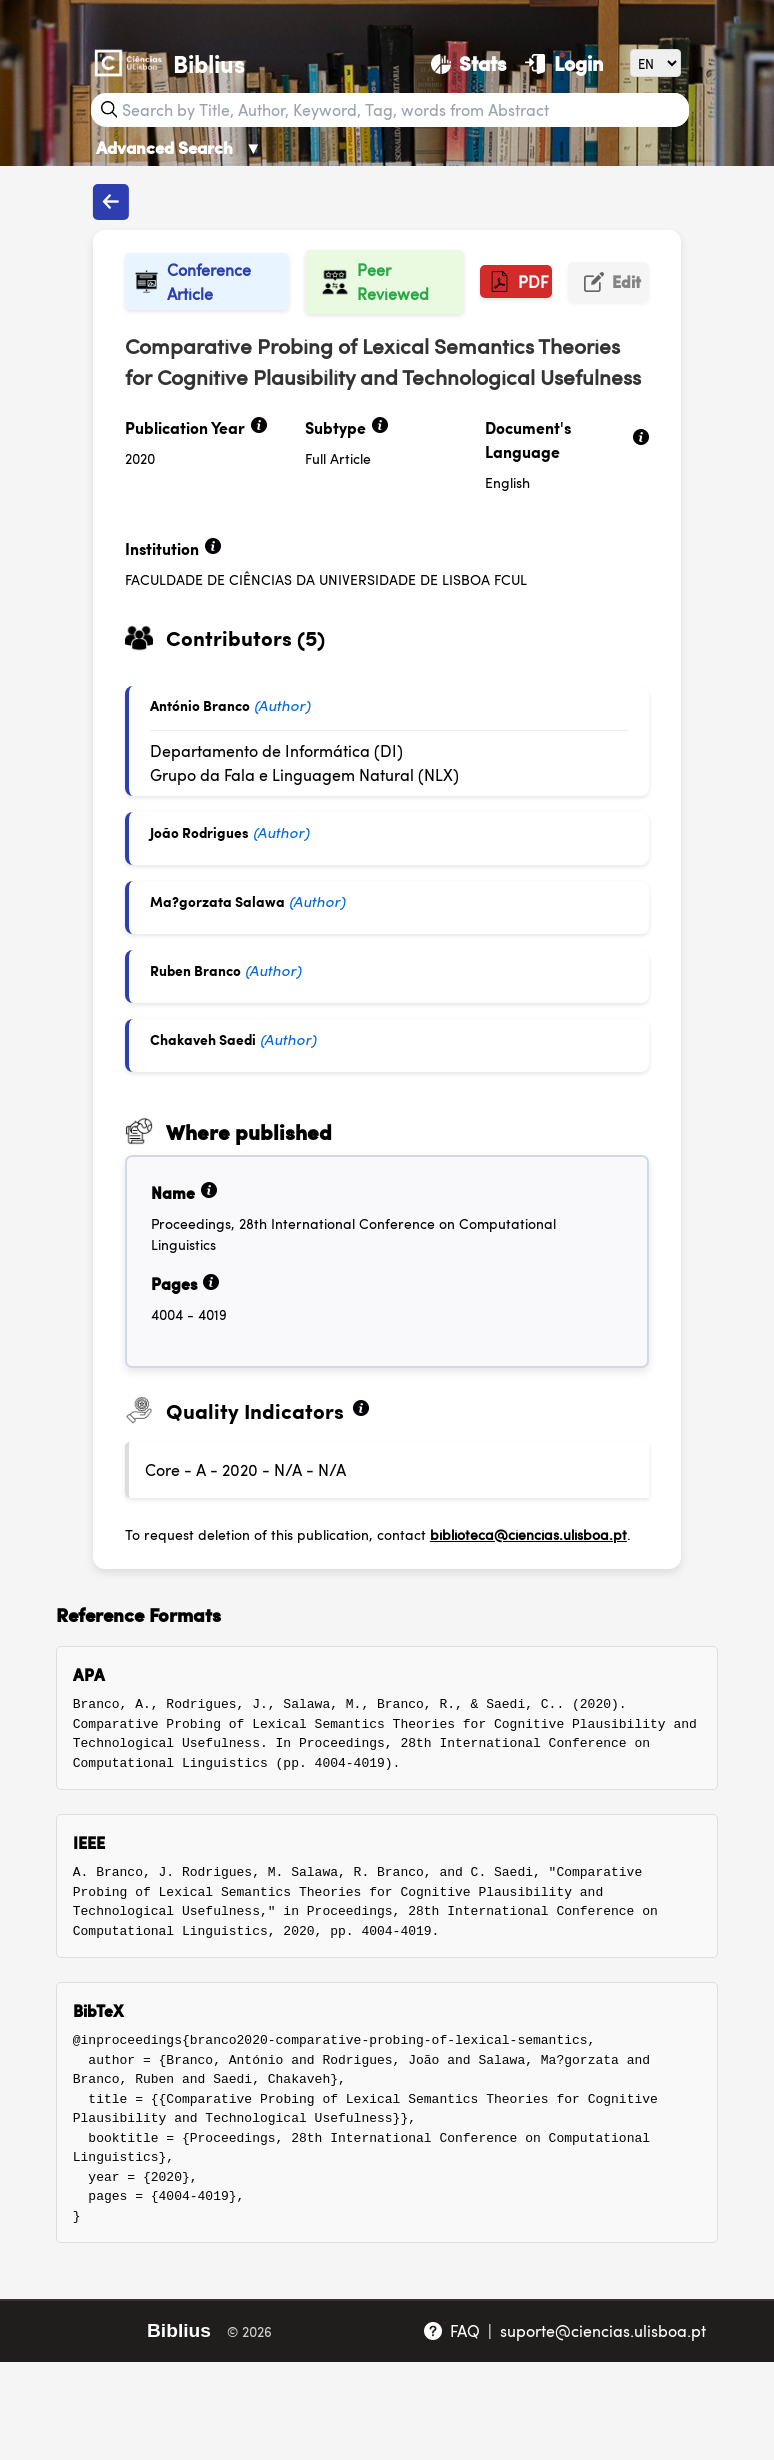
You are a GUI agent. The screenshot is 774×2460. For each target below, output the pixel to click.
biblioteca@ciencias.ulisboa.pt (528, 1534)
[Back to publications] (111, 202)
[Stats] (468, 63)
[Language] (655, 62)
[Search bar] (403, 110)
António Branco (200, 705)
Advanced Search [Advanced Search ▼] (179, 147)
